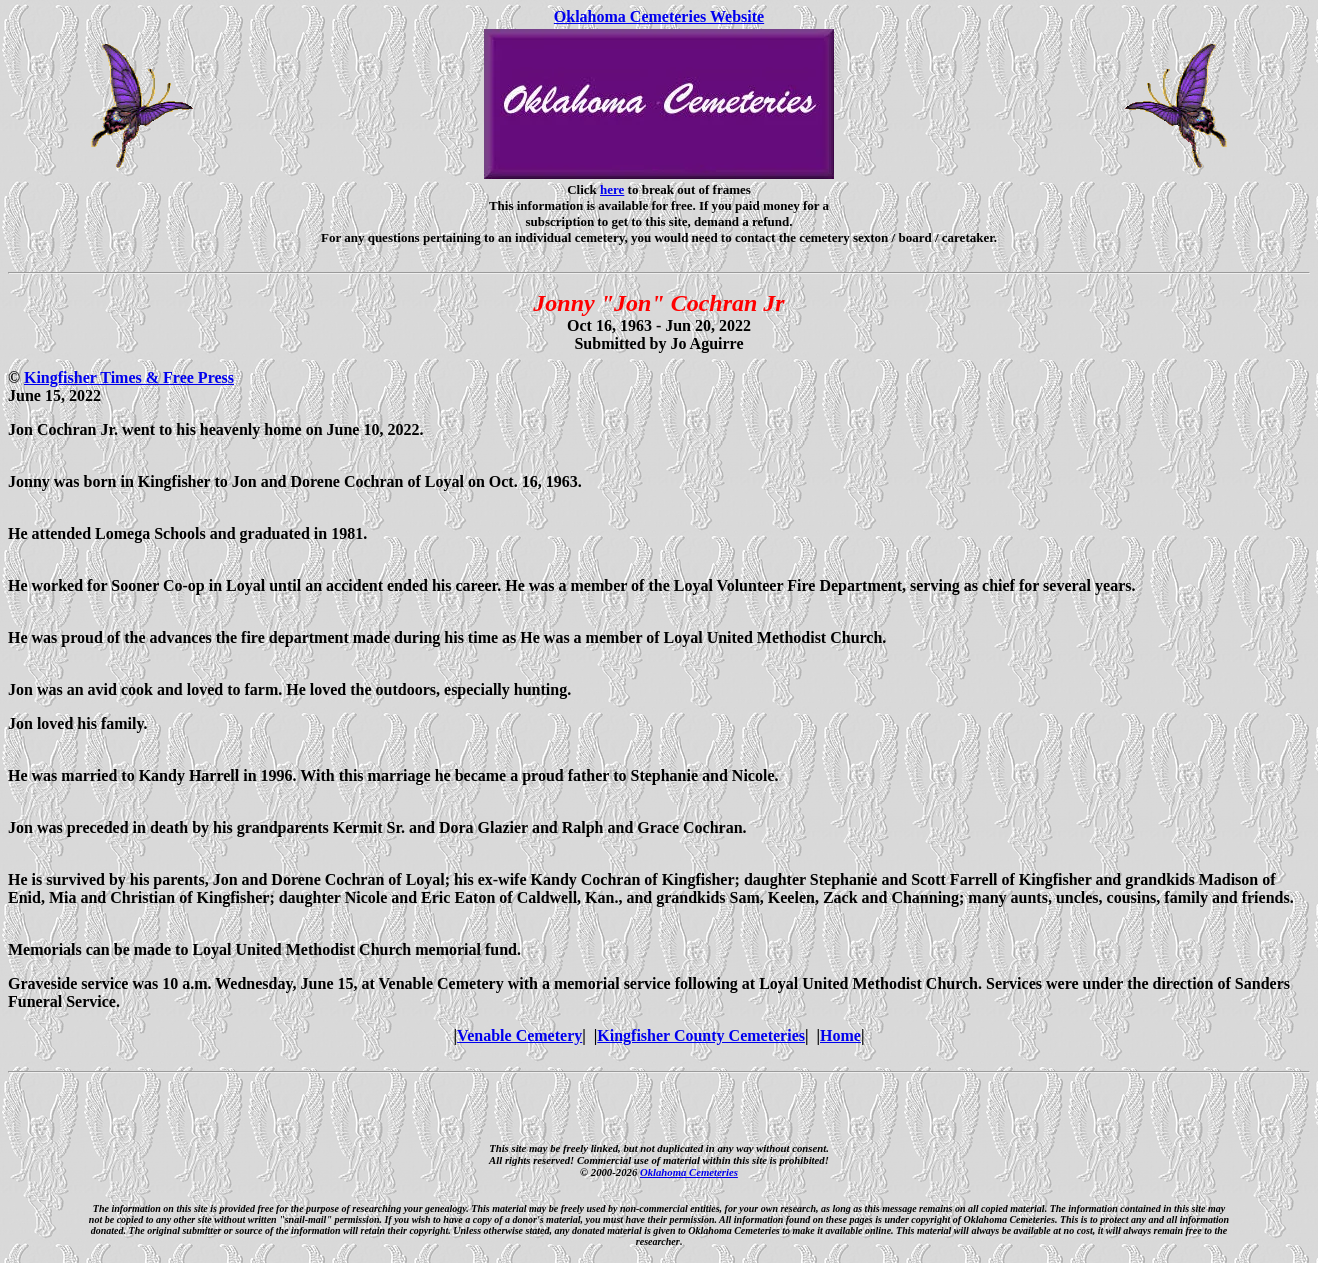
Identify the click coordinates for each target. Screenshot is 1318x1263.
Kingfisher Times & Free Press (129, 377)
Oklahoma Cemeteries (689, 1172)
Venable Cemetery (519, 1035)
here (612, 189)
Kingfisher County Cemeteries (701, 1035)
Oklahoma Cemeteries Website (659, 16)
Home (840, 1035)
